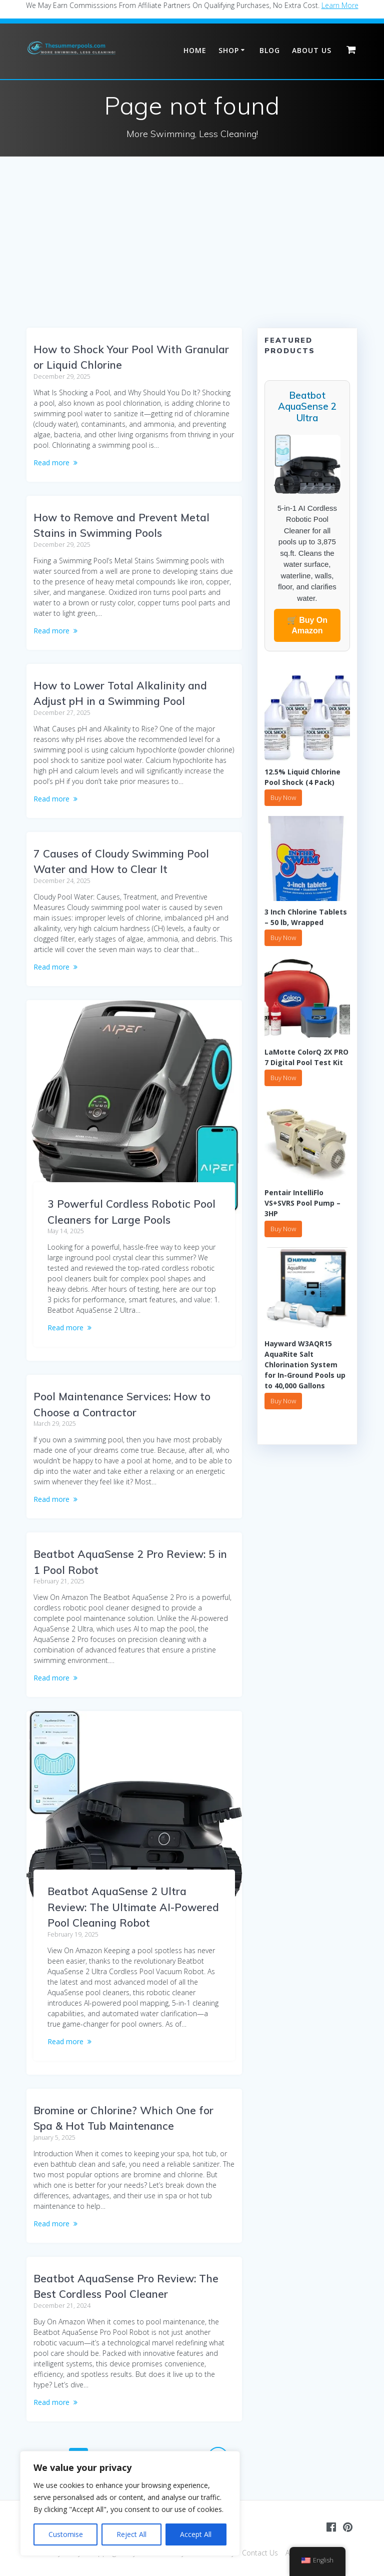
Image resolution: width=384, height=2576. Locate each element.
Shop (228, 50)
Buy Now (283, 797)
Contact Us (260, 2552)
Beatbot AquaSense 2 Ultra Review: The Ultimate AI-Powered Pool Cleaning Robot (133, 1907)
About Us (312, 50)
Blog (270, 50)
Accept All (196, 2534)
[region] (130, 2503)
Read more (52, 462)
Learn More (340, 5)
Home (195, 50)
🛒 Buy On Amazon (307, 625)
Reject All (131, 2534)
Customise (65, 2534)
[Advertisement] (192, 253)
